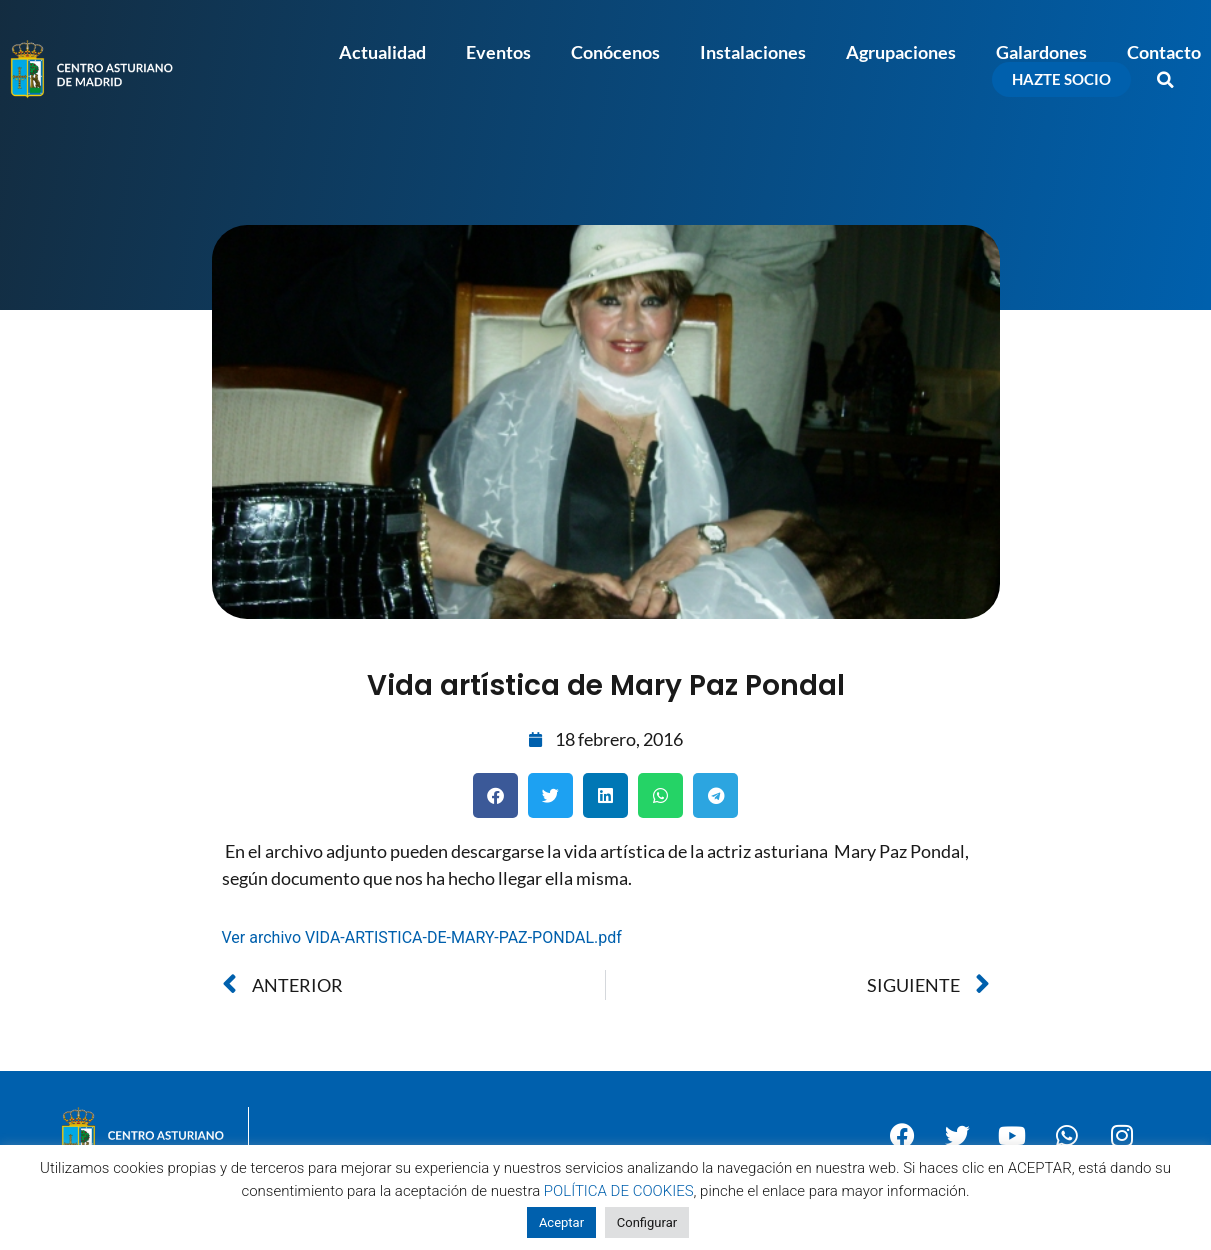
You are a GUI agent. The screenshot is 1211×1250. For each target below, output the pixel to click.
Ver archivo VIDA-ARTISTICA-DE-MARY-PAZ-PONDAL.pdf (422, 937)
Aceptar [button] (561, 1222)
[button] (1166, 80)
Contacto (1164, 52)
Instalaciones (753, 52)
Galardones (1041, 52)
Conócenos (615, 52)
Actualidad (382, 52)
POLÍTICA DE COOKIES (619, 1191)
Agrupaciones (901, 52)
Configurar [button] (647, 1222)
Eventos (498, 52)
